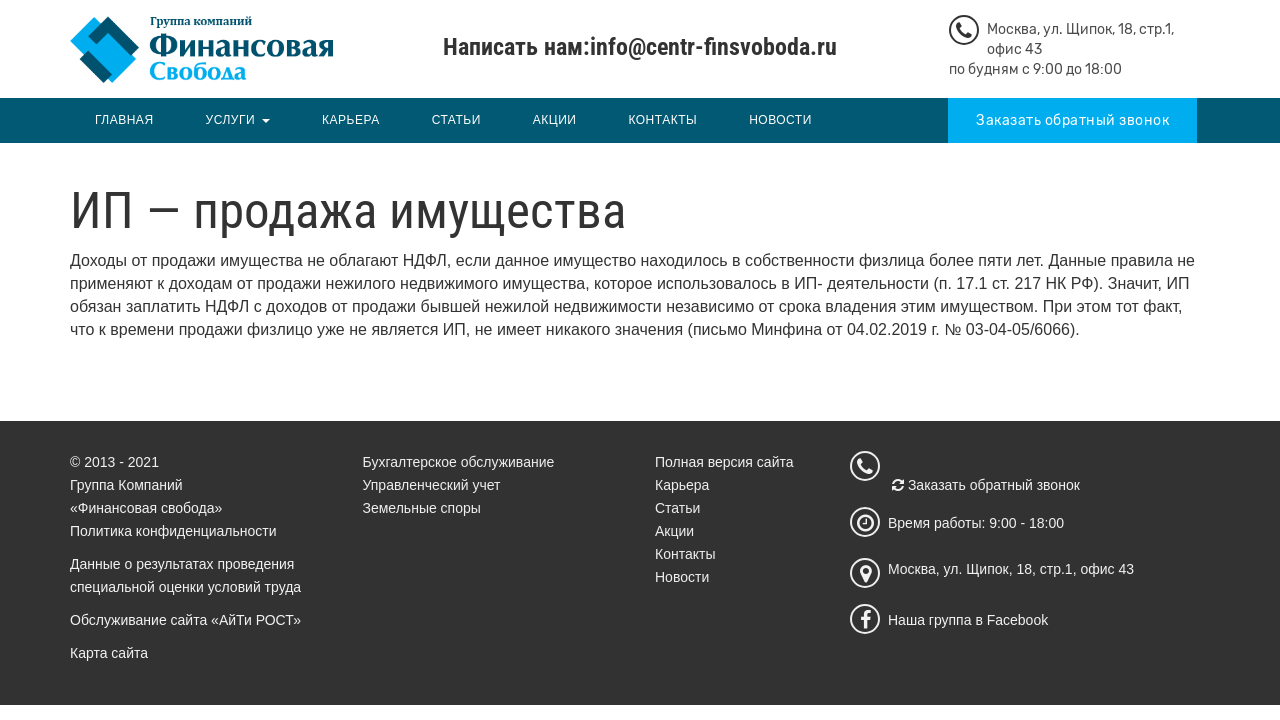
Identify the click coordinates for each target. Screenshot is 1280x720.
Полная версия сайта (724, 462)
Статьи (456, 120)
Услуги (231, 120)
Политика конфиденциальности (173, 531)
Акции (555, 120)
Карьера (351, 120)
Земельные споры (422, 508)
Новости (780, 120)
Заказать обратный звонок (1072, 120)
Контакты (662, 120)
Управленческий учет (432, 485)
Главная (124, 120)
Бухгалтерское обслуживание (459, 462)
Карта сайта (109, 653)
